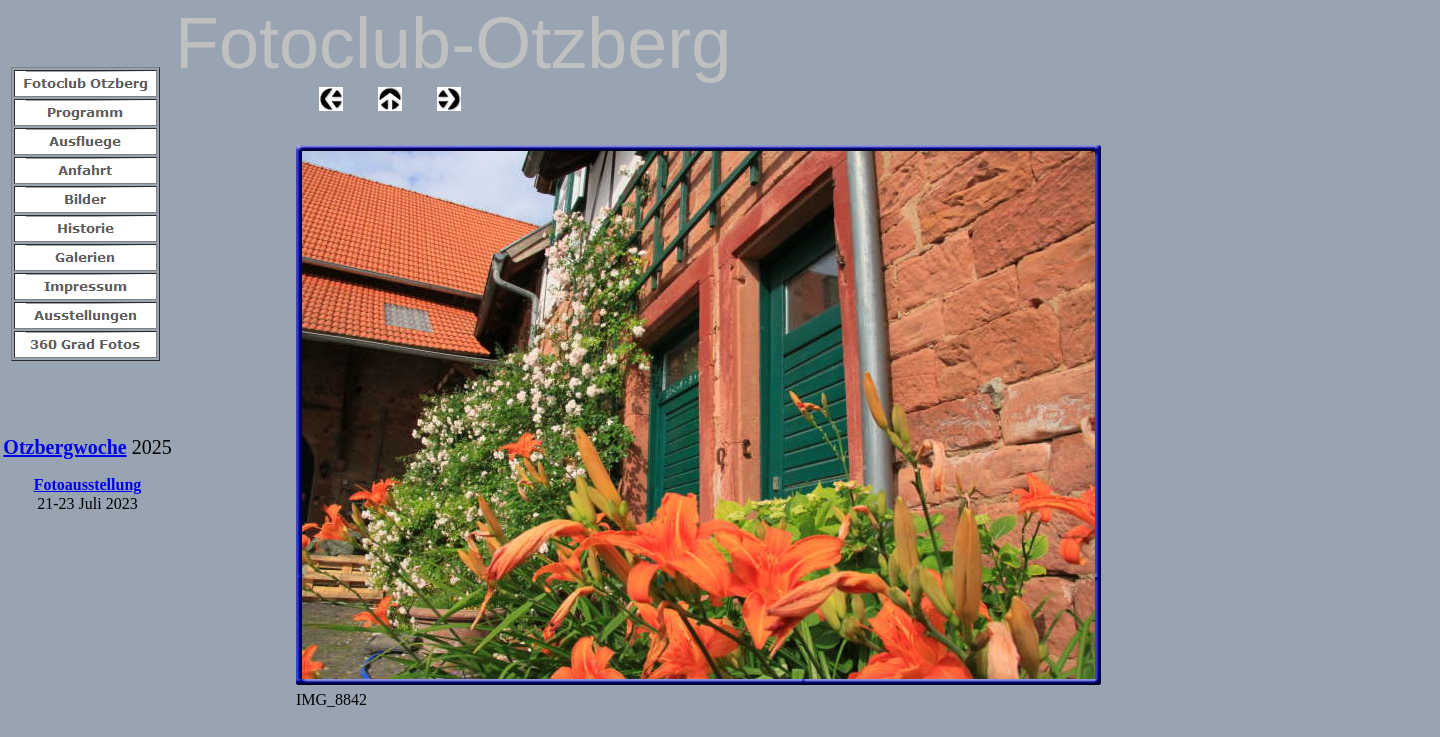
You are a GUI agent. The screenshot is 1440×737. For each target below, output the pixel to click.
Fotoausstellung (88, 484)
